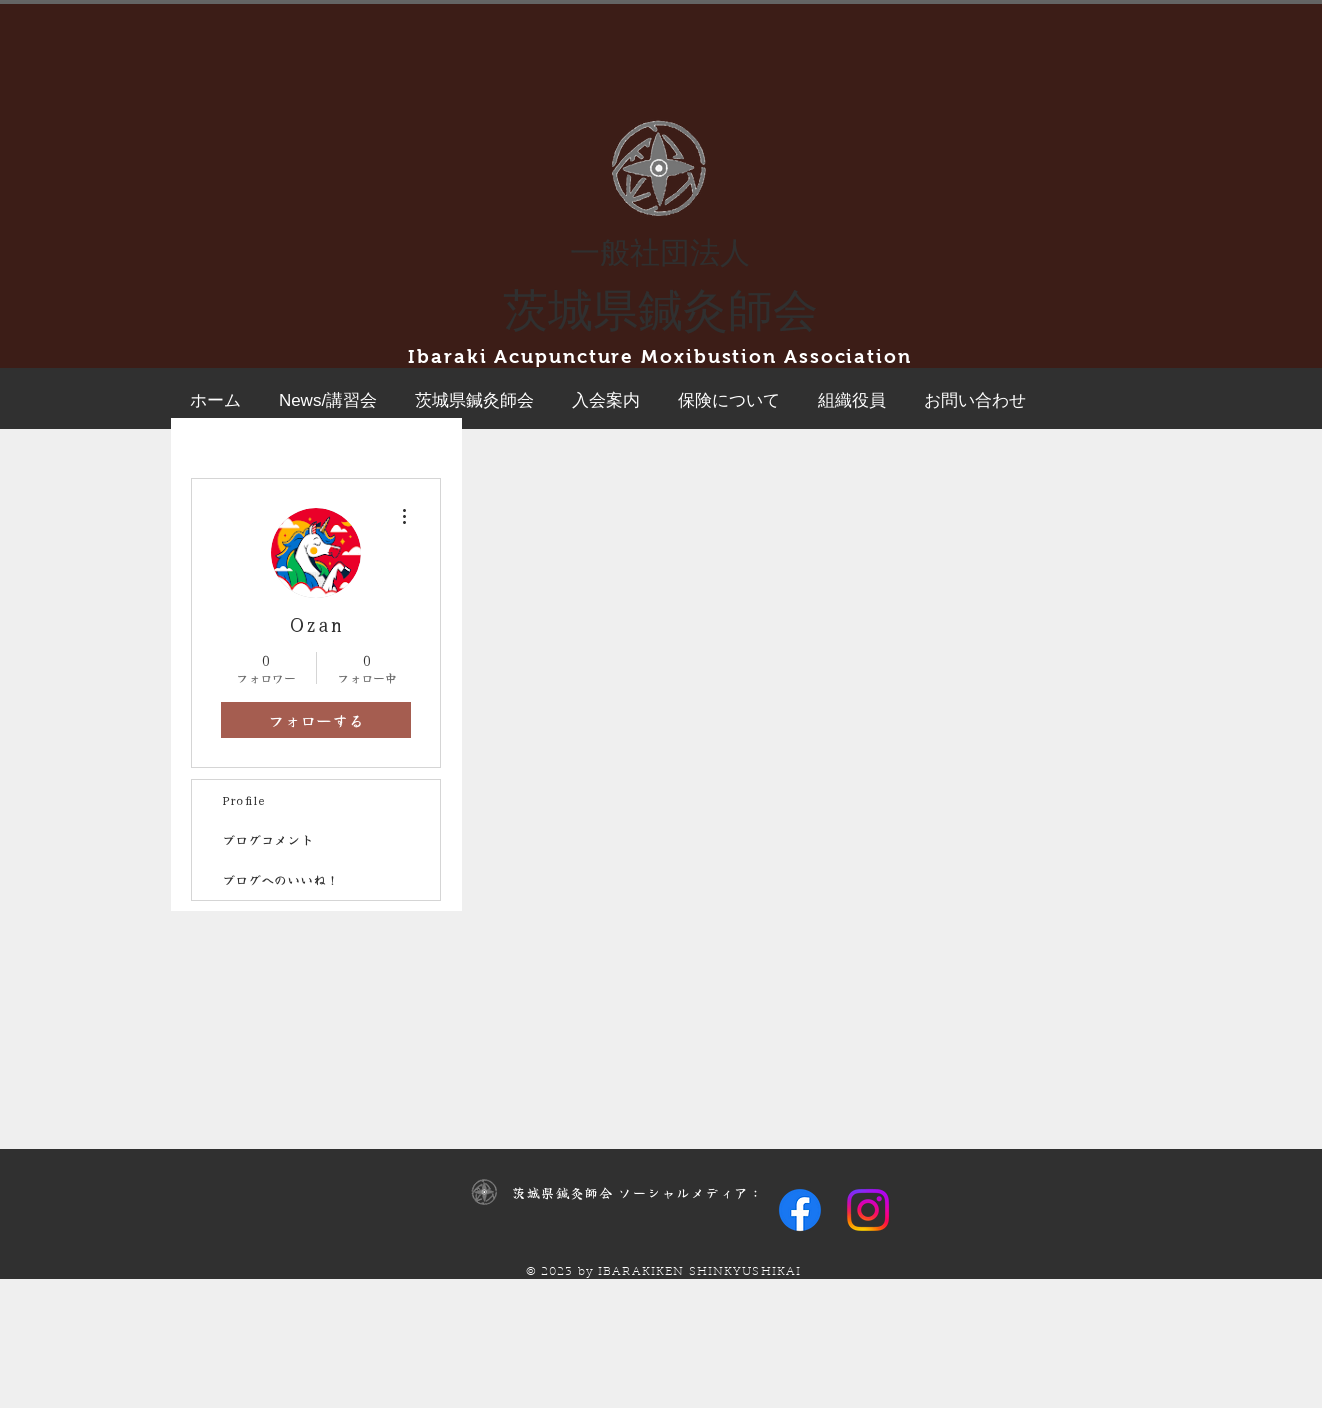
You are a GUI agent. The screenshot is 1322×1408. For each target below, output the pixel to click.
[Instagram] (868, 1210)
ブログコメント (267, 839)
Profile (243, 799)
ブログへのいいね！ (280, 879)
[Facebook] (800, 1210)
